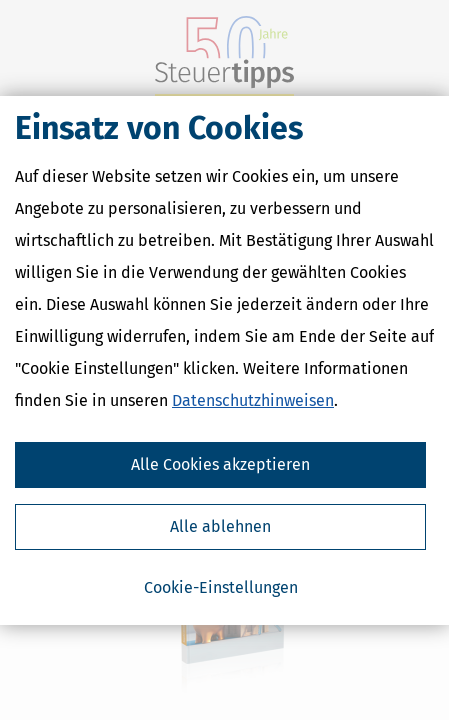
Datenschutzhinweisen (253, 400)
